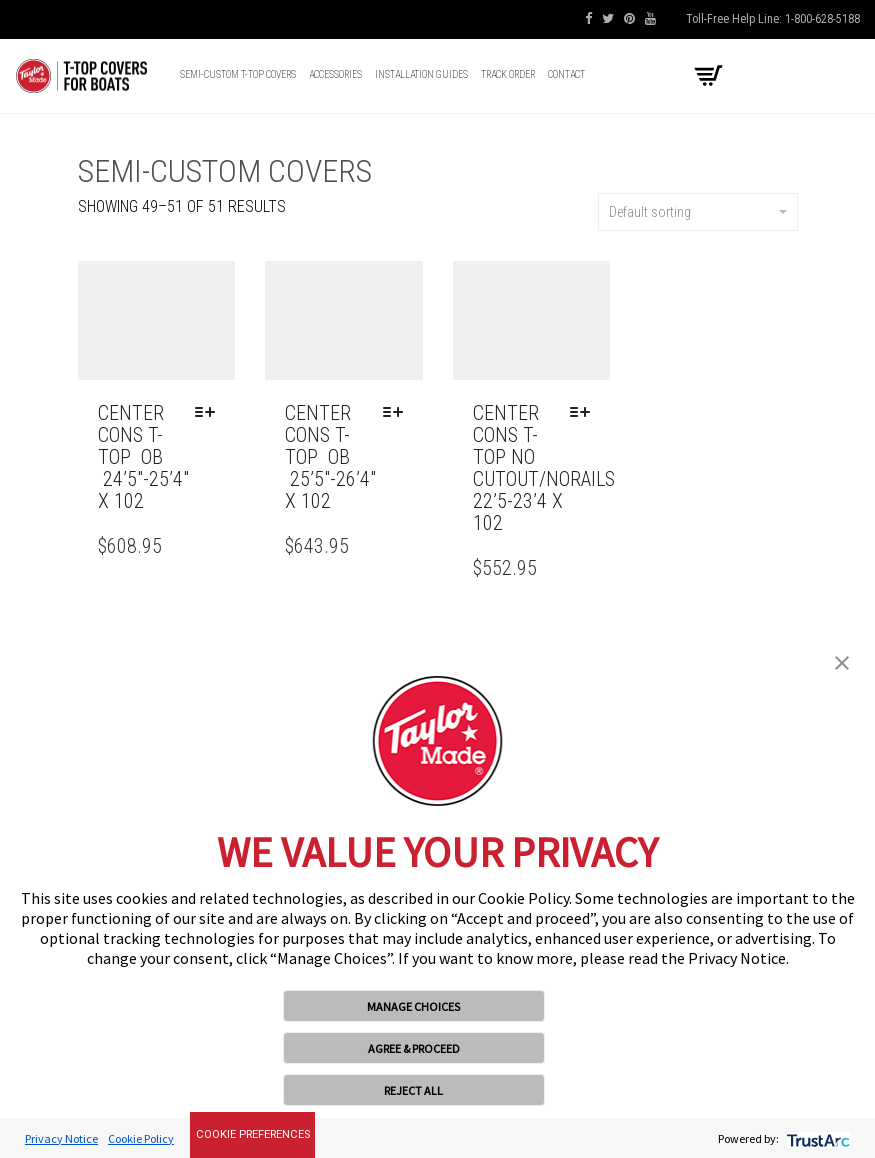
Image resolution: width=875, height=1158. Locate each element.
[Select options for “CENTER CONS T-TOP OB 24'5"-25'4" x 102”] (210, 413)
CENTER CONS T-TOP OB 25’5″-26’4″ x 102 (330, 457)
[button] (842, 661)
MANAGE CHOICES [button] (413, 1006)
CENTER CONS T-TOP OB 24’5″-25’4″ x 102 (143, 457)
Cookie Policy (141, 1138)
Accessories (335, 74)
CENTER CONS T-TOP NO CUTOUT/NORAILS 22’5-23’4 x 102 (544, 468)
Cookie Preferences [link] (253, 1134)
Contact (566, 74)
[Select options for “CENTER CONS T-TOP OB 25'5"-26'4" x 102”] (398, 413)
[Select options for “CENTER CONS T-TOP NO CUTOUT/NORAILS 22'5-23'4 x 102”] (585, 413)
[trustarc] (816, 1138)
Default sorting (698, 212)
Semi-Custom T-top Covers (238, 74)
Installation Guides (421, 74)
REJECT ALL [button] (413, 1090)
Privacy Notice (61, 1138)
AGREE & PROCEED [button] (414, 1048)
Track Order (508, 74)
